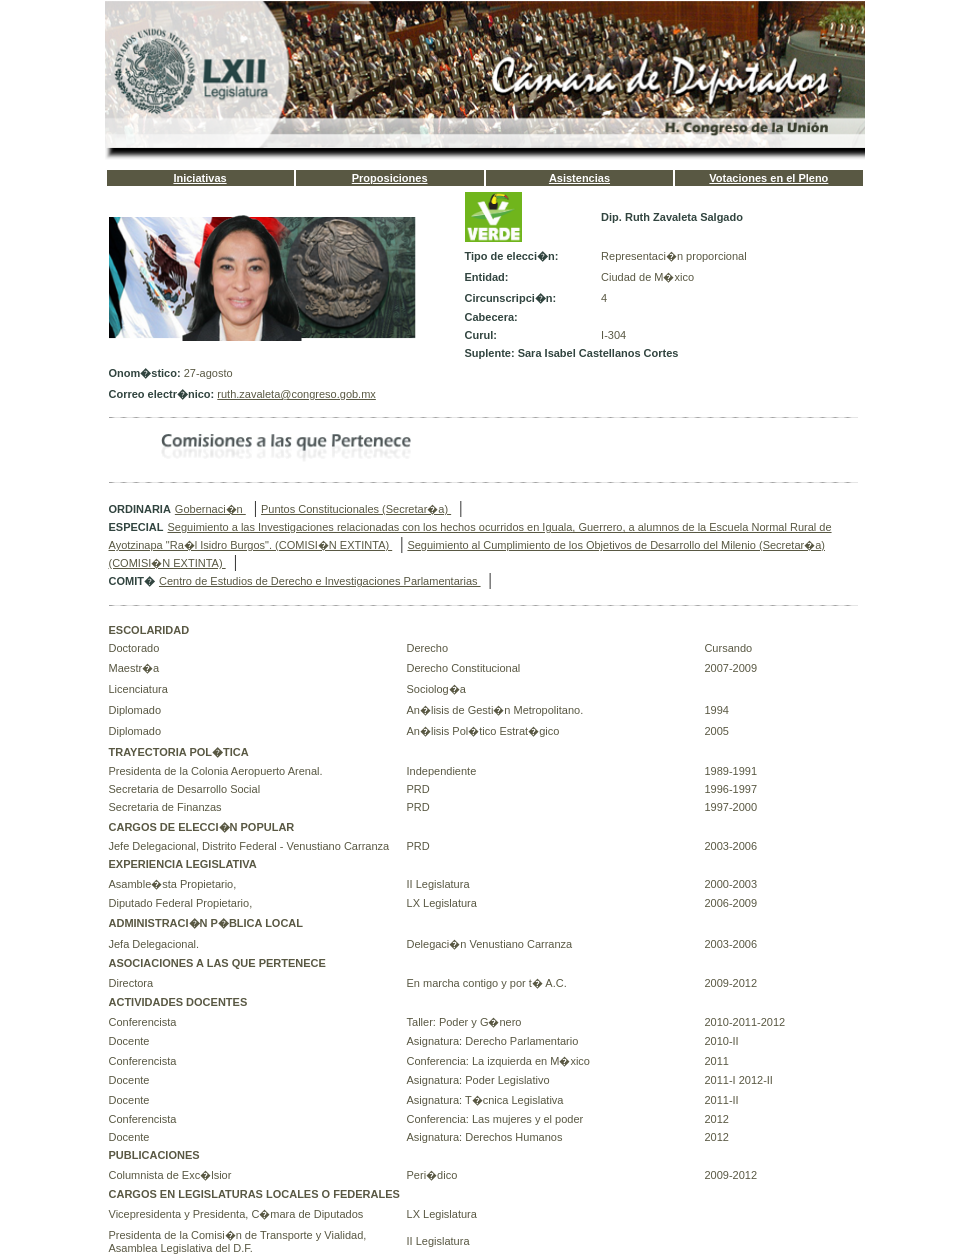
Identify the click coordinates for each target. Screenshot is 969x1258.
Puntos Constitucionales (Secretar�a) (356, 509)
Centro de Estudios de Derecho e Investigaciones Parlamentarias (320, 581)
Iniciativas (199, 178)
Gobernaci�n (210, 509)
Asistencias (579, 178)
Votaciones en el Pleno (768, 178)
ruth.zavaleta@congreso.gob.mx (296, 394)
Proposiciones (390, 178)
